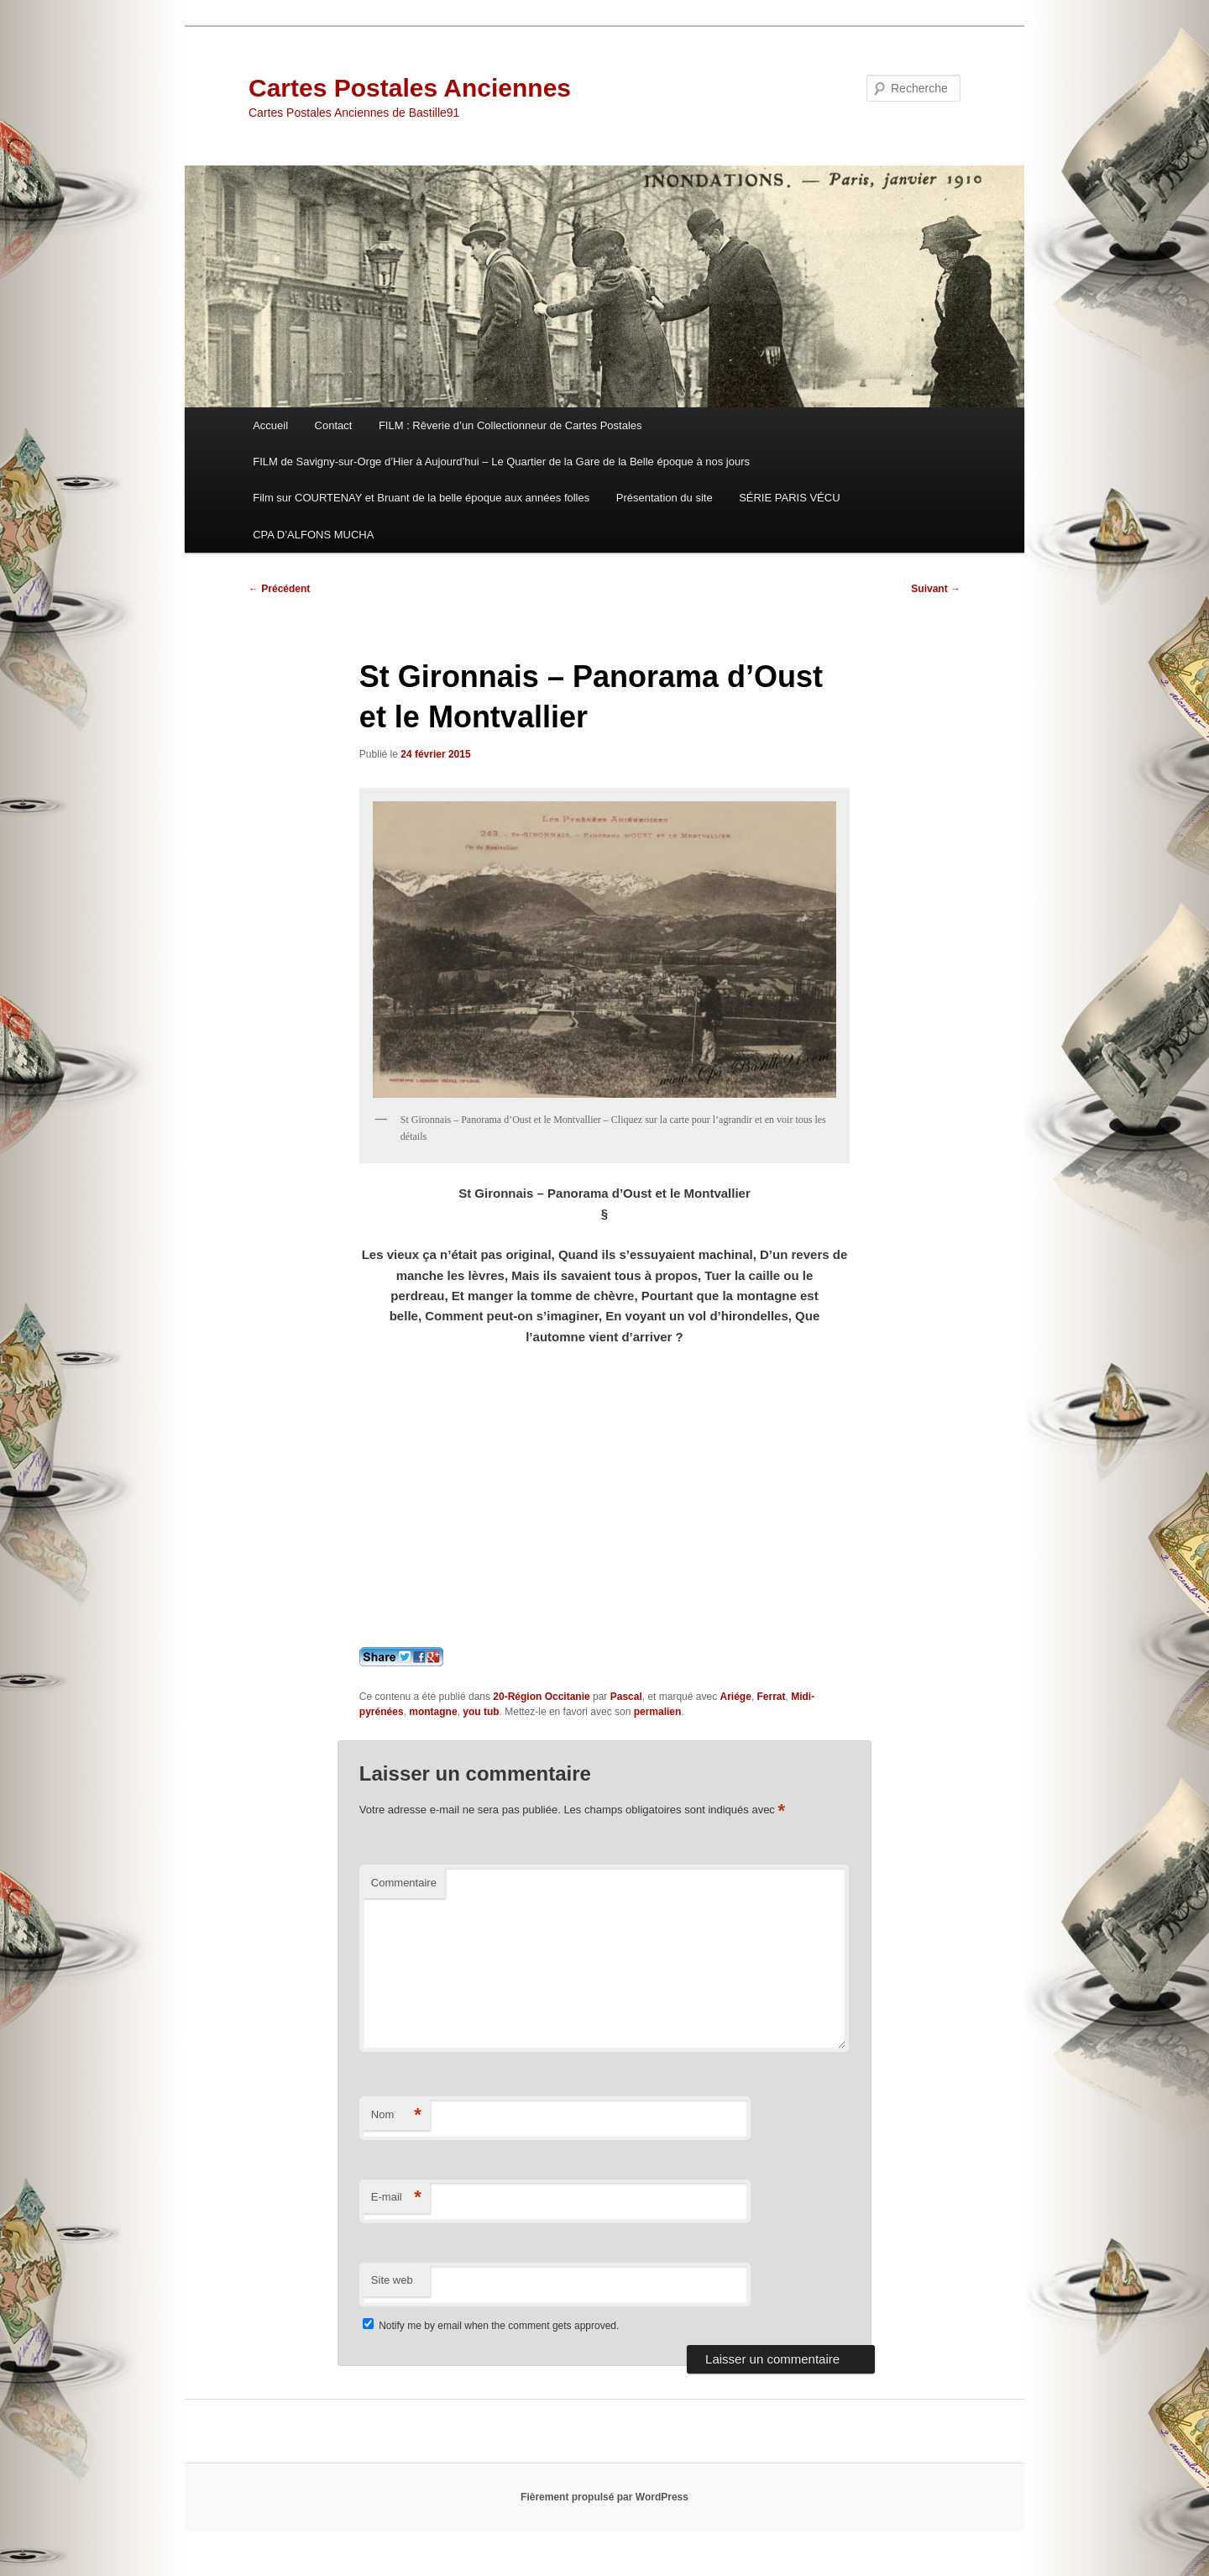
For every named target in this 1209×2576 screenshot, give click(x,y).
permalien (658, 1712)
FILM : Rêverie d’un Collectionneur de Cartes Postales (510, 425)
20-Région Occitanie (541, 1696)
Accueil (270, 425)
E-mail (396, 2197)
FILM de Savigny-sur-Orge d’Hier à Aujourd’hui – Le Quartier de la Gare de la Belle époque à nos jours (501, 461)
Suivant (935, 589)
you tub (481, 1712)
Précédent (279, 589)
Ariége (735, 1696)
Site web (392, 2280)
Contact (334, 425)
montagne (433, 1712)
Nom (396, 2115)
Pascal (626, 1696)
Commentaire (404, 1882)
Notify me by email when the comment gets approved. (491, 2326)
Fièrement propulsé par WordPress (604, 2497)
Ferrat (771, 1696)
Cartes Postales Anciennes (410, 88)
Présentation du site (664, 497)
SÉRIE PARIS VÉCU (789, 497)
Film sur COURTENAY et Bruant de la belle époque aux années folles (421, 497)
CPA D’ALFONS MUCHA (313, 534)
